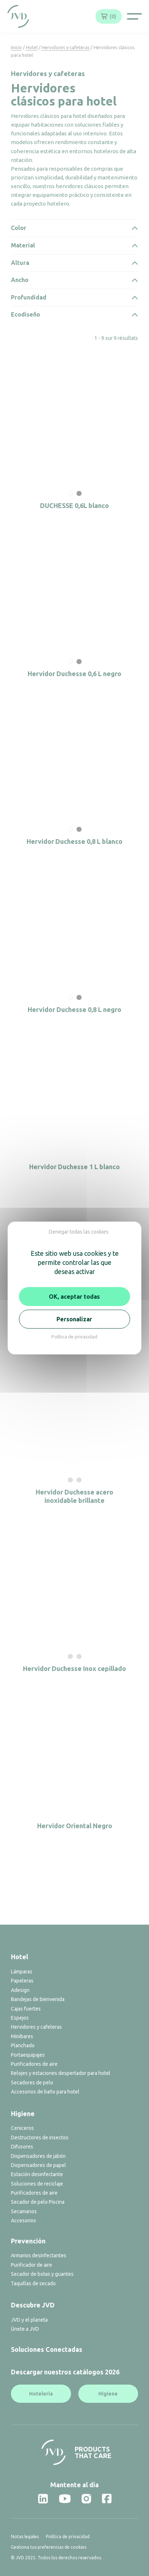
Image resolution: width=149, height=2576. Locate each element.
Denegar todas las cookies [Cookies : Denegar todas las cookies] (79, 1232)
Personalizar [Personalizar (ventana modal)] (74, 1319)
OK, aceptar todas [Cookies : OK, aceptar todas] (74, 1296)
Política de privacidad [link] (74, 1336)
